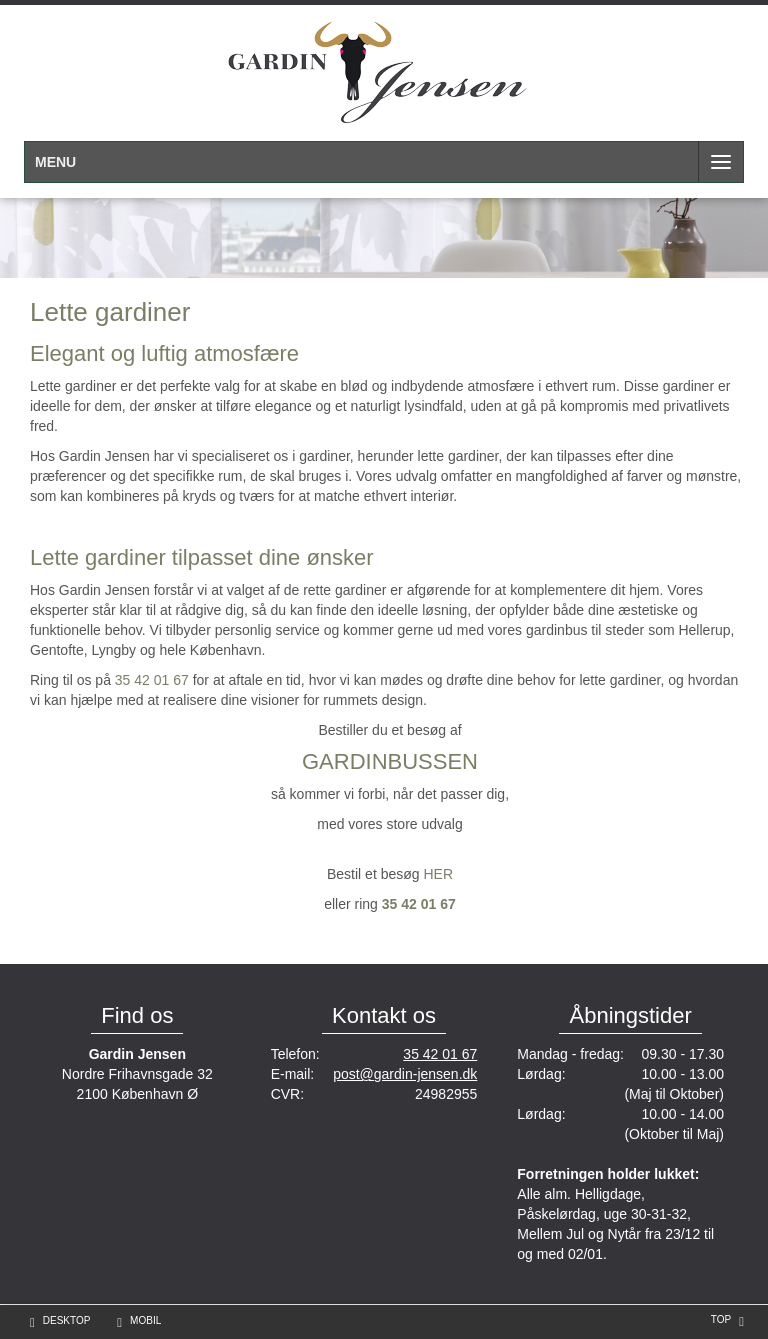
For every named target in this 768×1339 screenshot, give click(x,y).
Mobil (145, 1320)
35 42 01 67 (152, 680)
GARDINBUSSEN (390, 761)
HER (438, 874)
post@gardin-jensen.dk (405, 1074)
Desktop (67, 1320)
